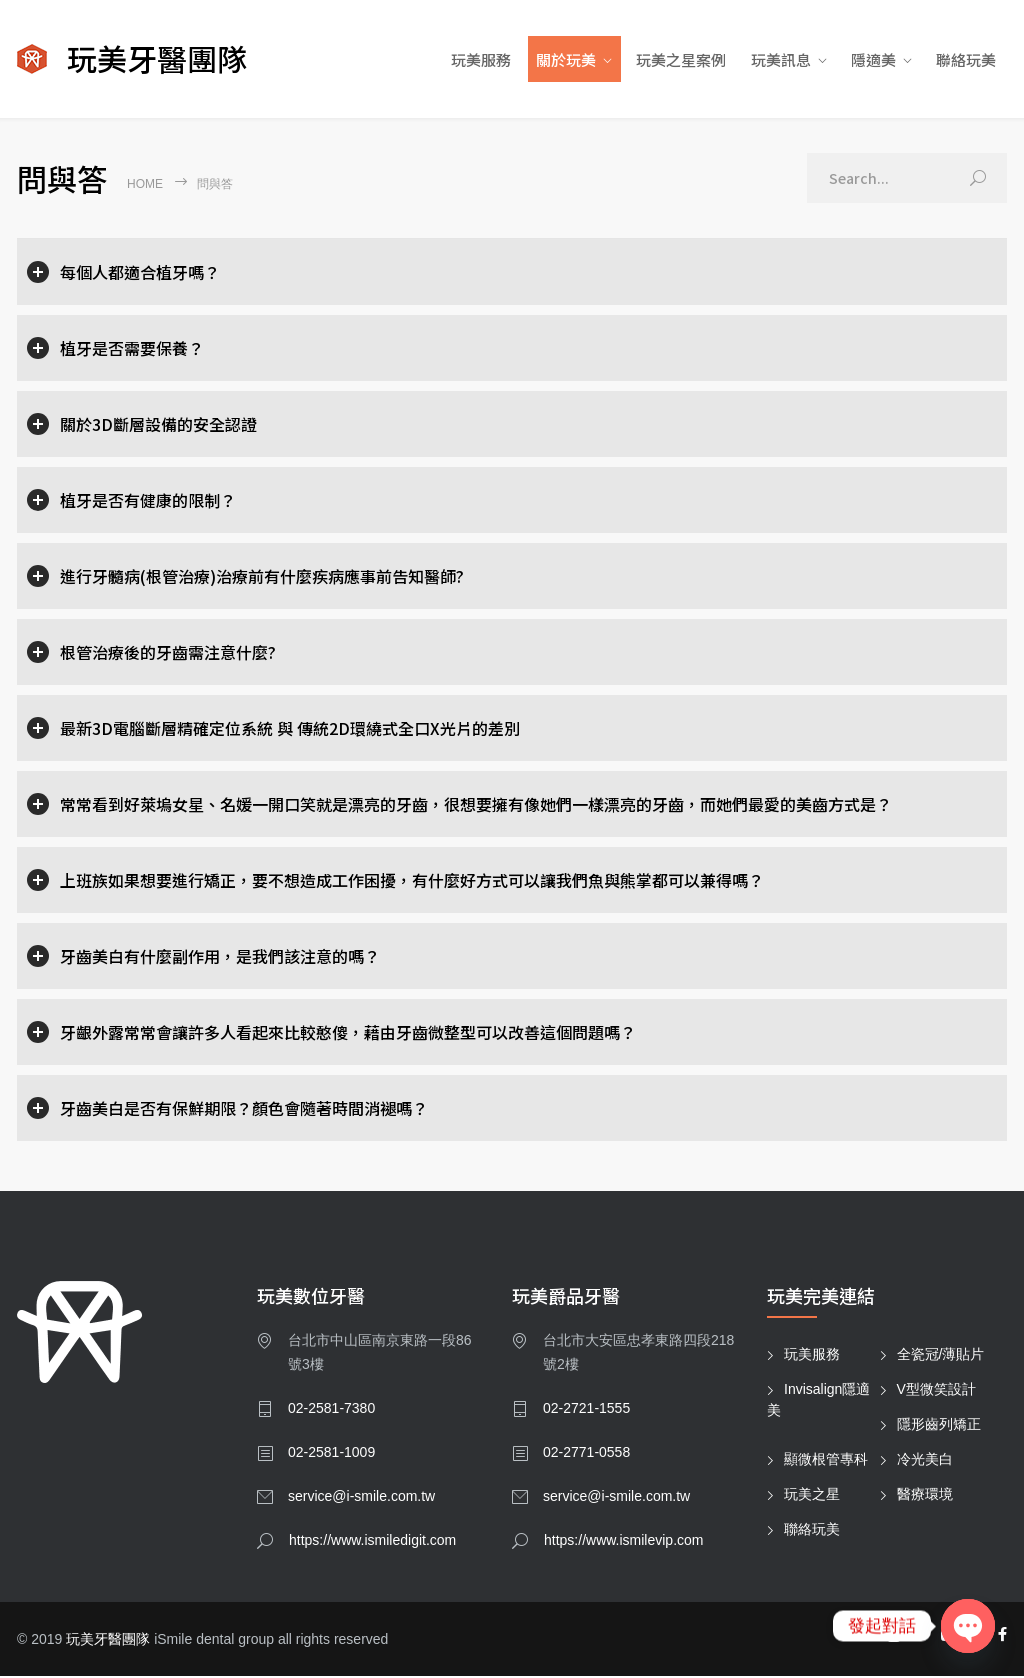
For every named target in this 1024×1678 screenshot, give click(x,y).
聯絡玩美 (966, 60)
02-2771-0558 (586, 1454)
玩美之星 (812, 1496)
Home (145, 186)
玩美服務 (481, 60)
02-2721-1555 (586, 1410)
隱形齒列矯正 (939, 1426)
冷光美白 (925, 1461)
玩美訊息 (781, 60)
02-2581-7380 (331, 1410)
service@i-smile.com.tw (361, 1498)
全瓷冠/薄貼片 (941, 1356)
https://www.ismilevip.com (623, 1542)
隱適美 (873, 60)
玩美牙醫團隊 (108, 1641)
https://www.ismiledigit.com (372, 1542)
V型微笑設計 (936, 1391)
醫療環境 (925, 1496)
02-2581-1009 (331, 1454)
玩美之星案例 (681, 60)
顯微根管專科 (826, 1461)
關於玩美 (566, 60)
